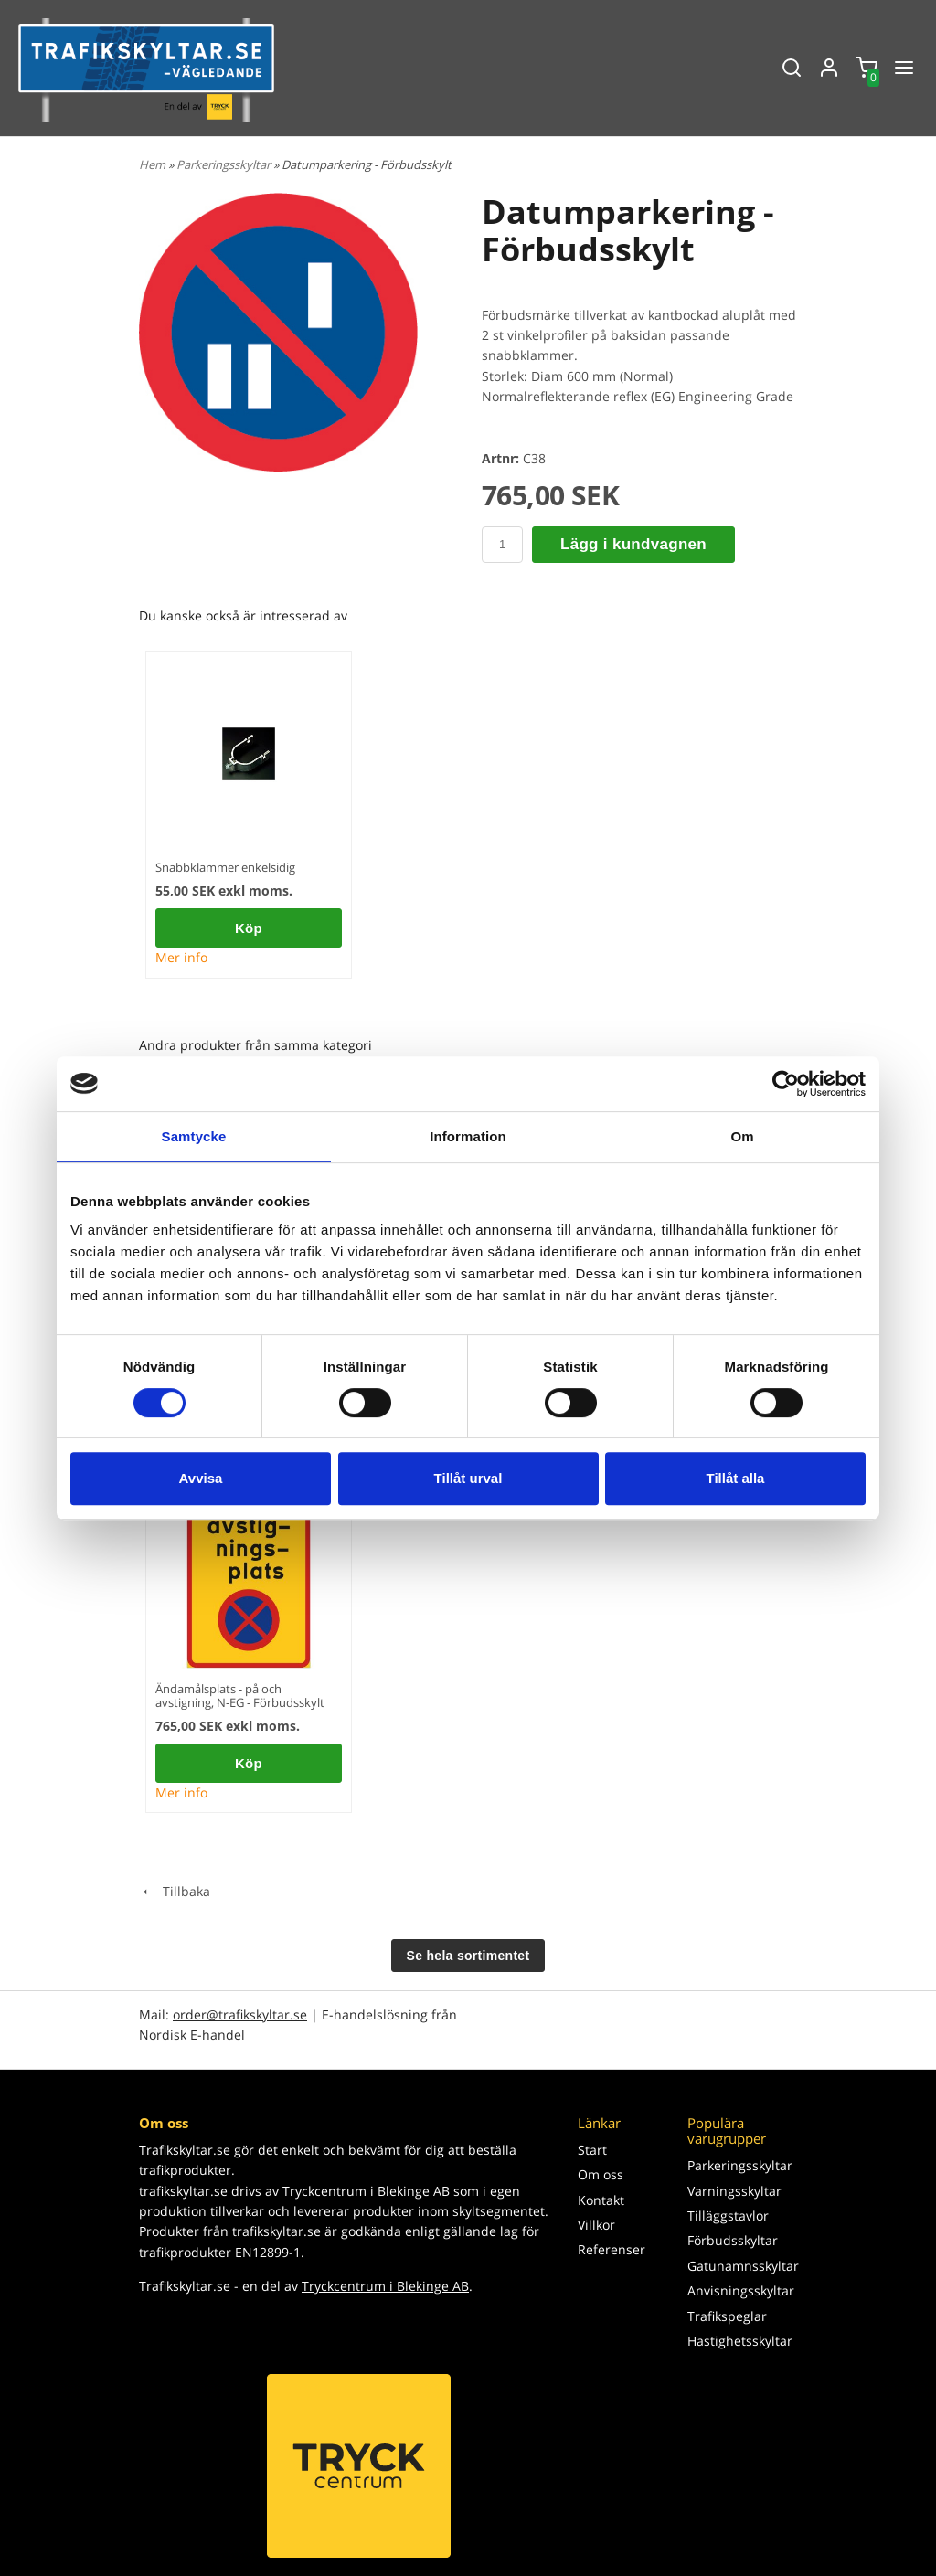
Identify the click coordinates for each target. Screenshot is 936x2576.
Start (592, 2149)
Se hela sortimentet (468, 1955)
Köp (248, 928)
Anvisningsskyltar (740, 2290)
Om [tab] (741, 1136)
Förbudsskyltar (732, 2240)
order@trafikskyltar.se (240, 2014)
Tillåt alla (736, 1478)
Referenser (611, 2249)
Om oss (600, 2174)
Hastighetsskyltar (739, 2340)
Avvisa (201, 1478)
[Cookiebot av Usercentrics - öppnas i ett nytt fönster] (786, 1083)
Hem (152, 164)
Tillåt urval (468, 1478)
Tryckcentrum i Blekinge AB (385, 2286)
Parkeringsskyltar (224, 164)
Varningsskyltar (734, 2191)
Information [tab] (468, 1136)
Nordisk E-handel (192, 2034)
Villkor (596, 2224)
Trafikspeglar (727, 2316)
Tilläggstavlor (728, 2215)
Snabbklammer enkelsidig (225, 867)
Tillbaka (174, 1891)
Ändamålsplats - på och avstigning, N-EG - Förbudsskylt (239, 1695)
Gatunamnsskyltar (742, 2265)
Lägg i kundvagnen (633, 544)
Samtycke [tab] (194, 1136)
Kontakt (601, 2200)
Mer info (181, 957)
